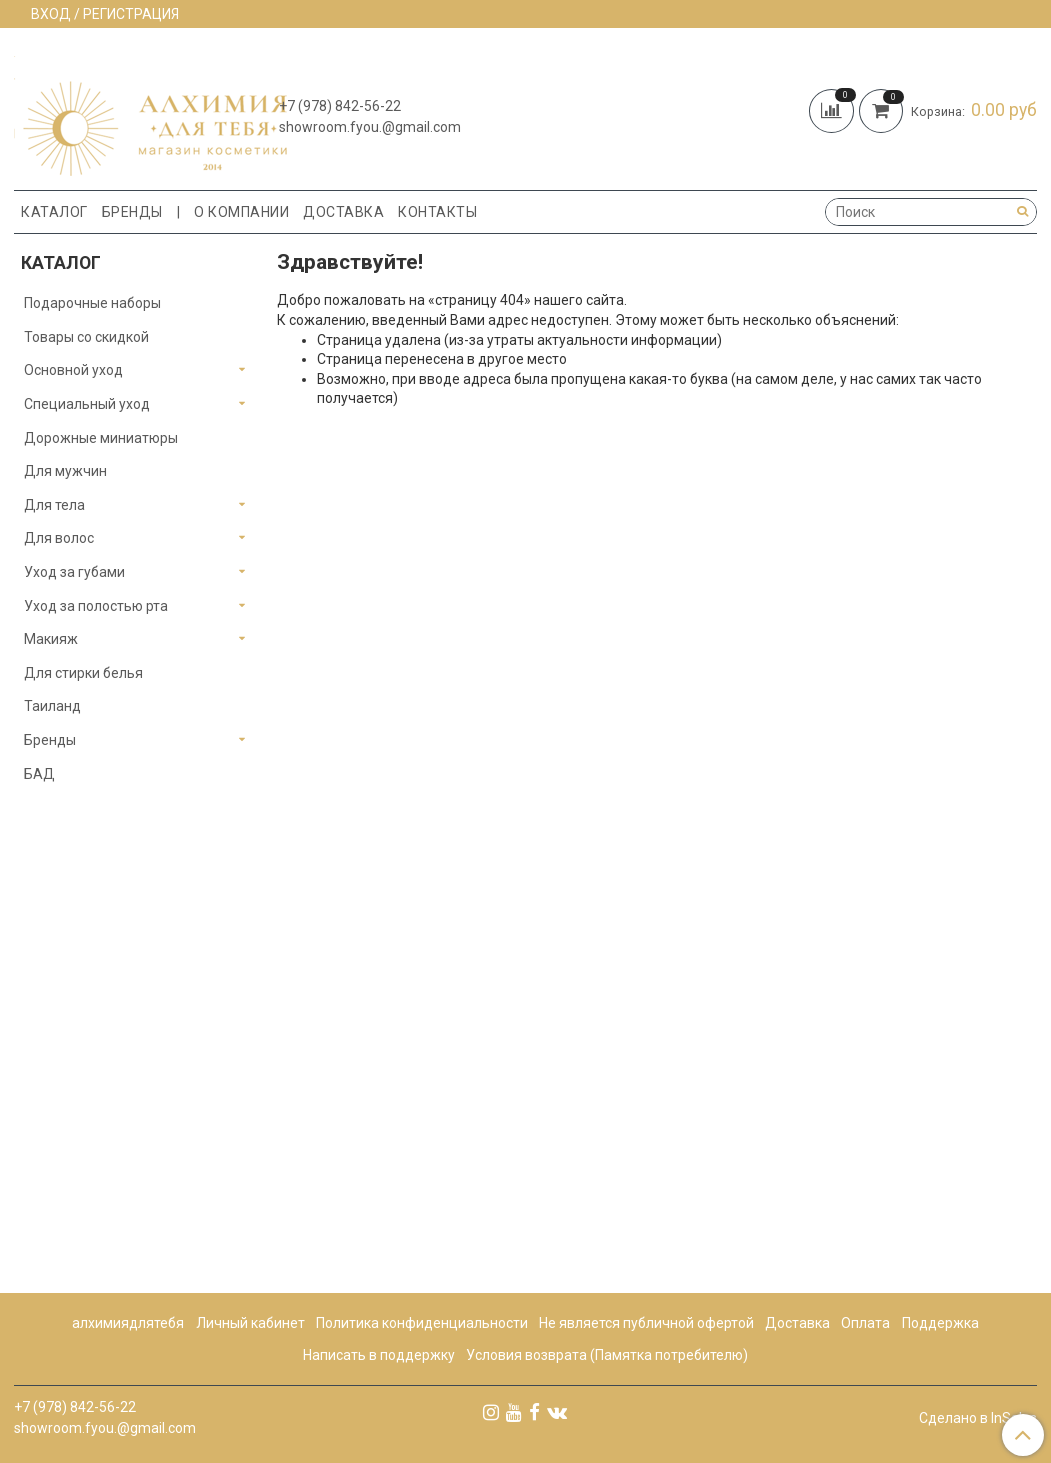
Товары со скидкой (86, 337)
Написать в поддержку (379, 1355)
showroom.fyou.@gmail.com (370, 127)
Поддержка (940, 1323)
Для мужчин (65, 471)
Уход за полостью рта (96, 606)
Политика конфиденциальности (422, 1323)
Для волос (59, 538)
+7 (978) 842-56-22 (340, 106)
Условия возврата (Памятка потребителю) (607, 1355)
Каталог (54, 212)
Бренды (132, 212)
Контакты (437, 212)
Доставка (343, 212)
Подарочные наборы (92, 303)
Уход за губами (74, 572)
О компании (241, 212)
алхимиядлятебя (128, 1323)
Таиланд (52, 706)
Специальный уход (87, 404)
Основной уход (73, 370)
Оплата (865, 1323)
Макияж (51, 639)
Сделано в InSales (978, 1418)
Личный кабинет (250, 1323)
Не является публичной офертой (646, 1323)
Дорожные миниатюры (101, 438)
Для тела (54, 505)
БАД (39, 774)
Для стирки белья (83, 673)
